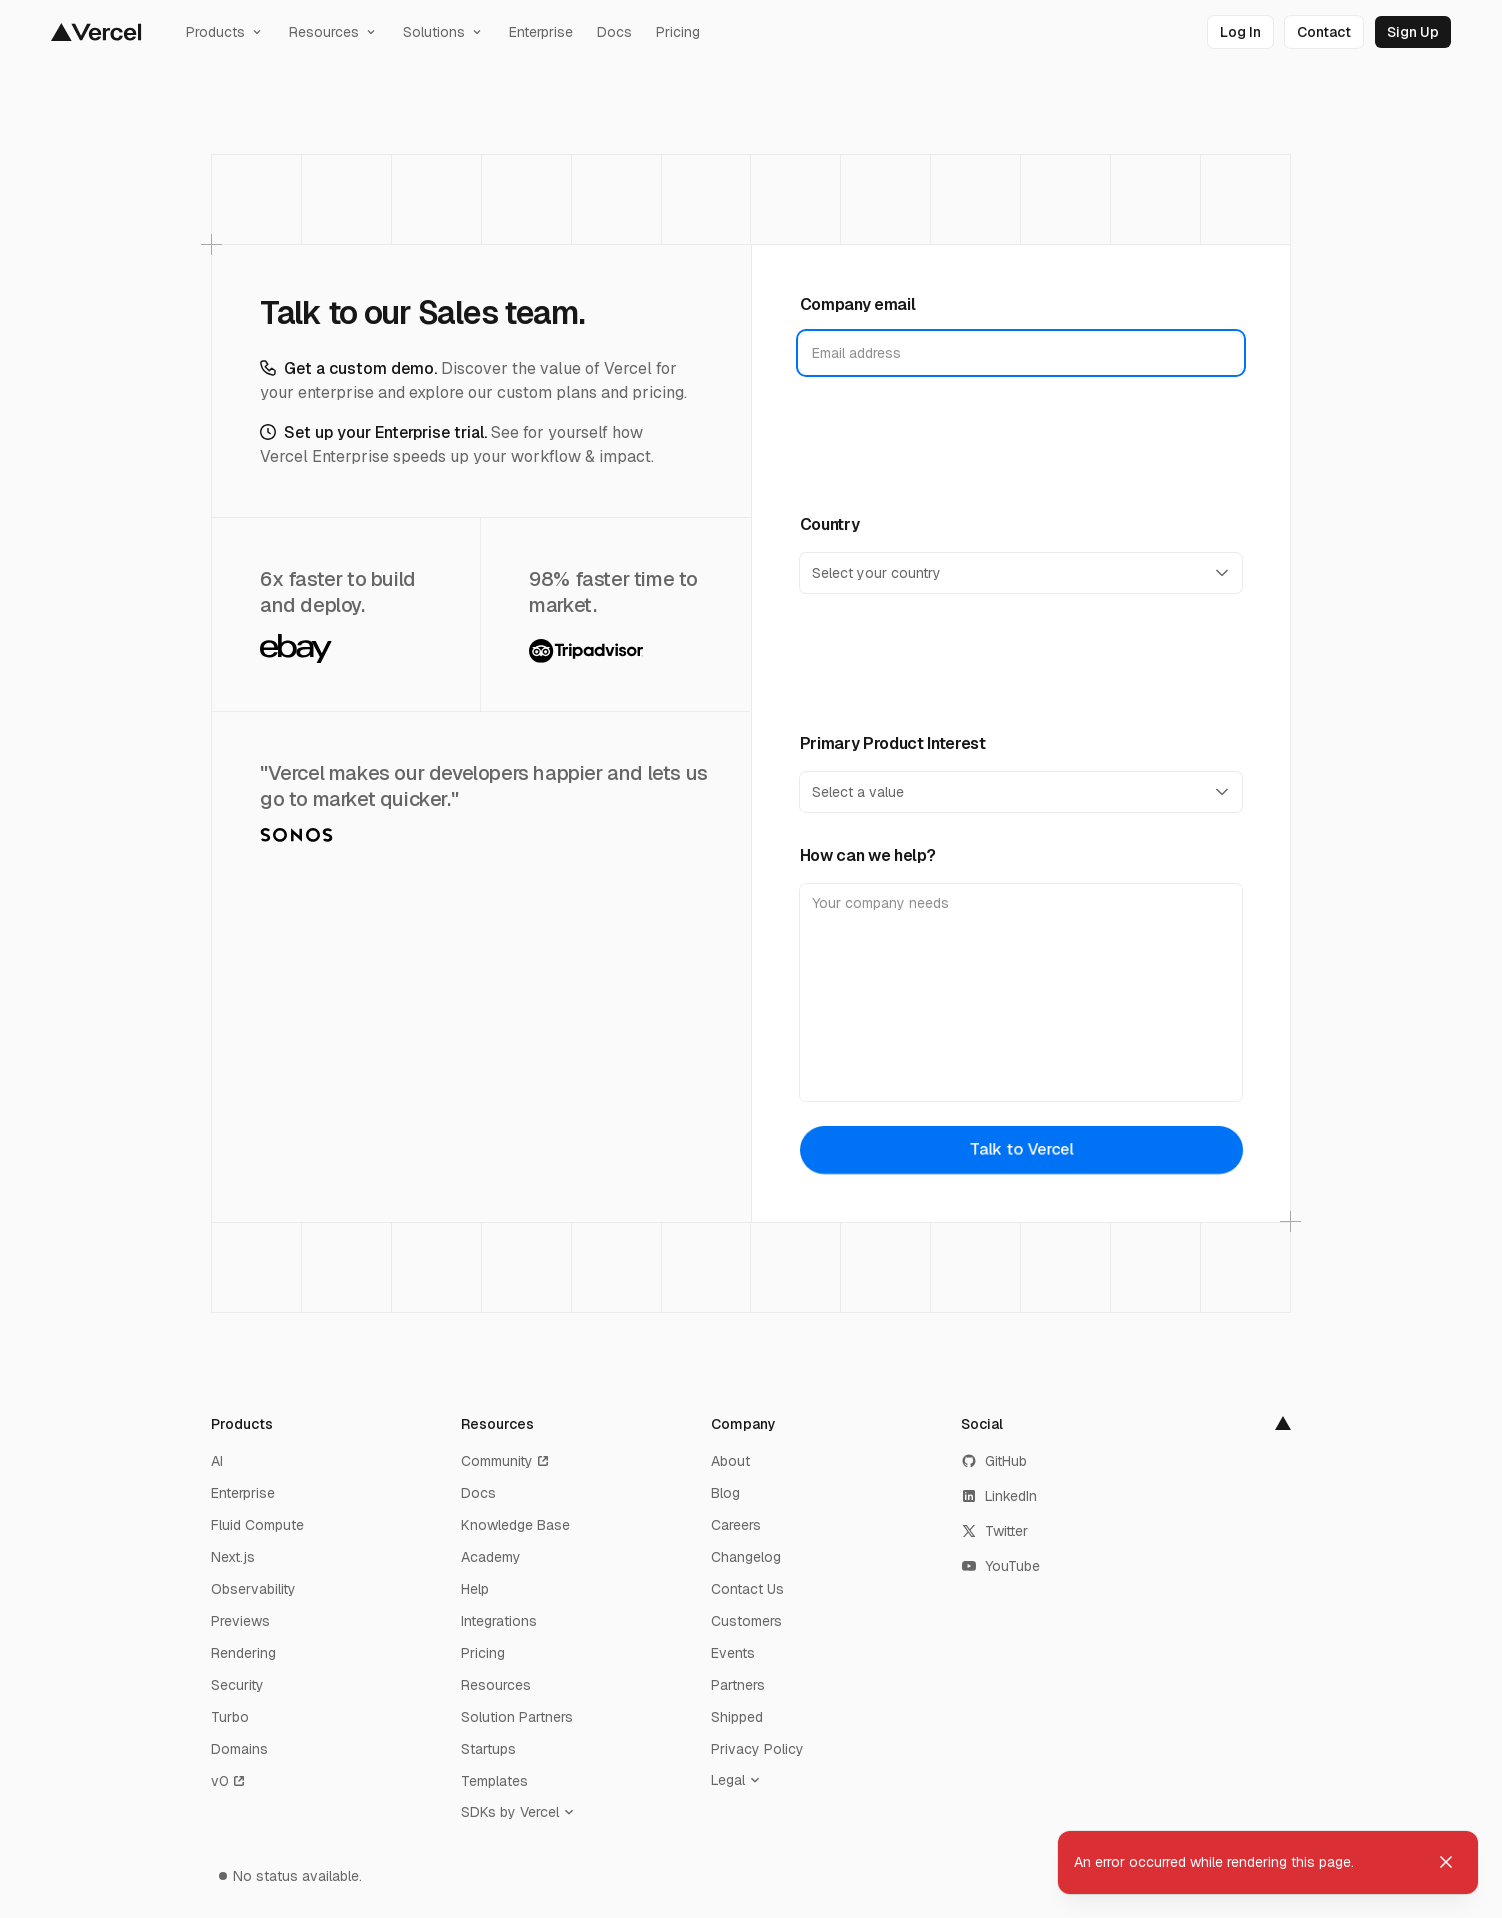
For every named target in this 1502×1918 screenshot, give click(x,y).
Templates (494, 1781)
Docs (614, 32)
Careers (736, 1525)
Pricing (678, 32)
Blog (725, 1493)
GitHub (994, 1461)
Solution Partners (517, 1717)
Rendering (243, 1653)
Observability (253, 1589)
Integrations (499, 1621)
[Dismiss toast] (1446, 1862)
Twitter (994, 1531)
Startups (488, 1749)
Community (506, 1461)
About (730, 1461)
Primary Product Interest (893, 743)
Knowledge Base (515, 1525)
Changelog (746, 1557)
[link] (1240, 32)
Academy (491, 1557)
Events (733, 1653)
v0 (229, 1781)
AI (217, 1461)
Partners (738, 1685)
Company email (858, 304)
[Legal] (740, 1780)
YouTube (1000, 1566)
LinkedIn (999, 1496)
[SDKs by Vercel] (522, 1812)
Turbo (230, 1717)
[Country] (1021, 573)
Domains (239, 1749)
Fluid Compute (257, 1525)
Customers (746, 1621)
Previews (240, 1621)
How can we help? (868, 855)
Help (475, 1589)
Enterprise (541, 32)
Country (830, 524)
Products (225, 32)
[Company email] (1021, 353)
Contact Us (747, 1589)
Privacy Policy (757, 1749)
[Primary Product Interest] (1021, 792)
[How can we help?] (1021, 992)
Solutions (444, 32)
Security (237, 1685)
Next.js (233, 1557)
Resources (334, 32)
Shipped (737, 1717)
